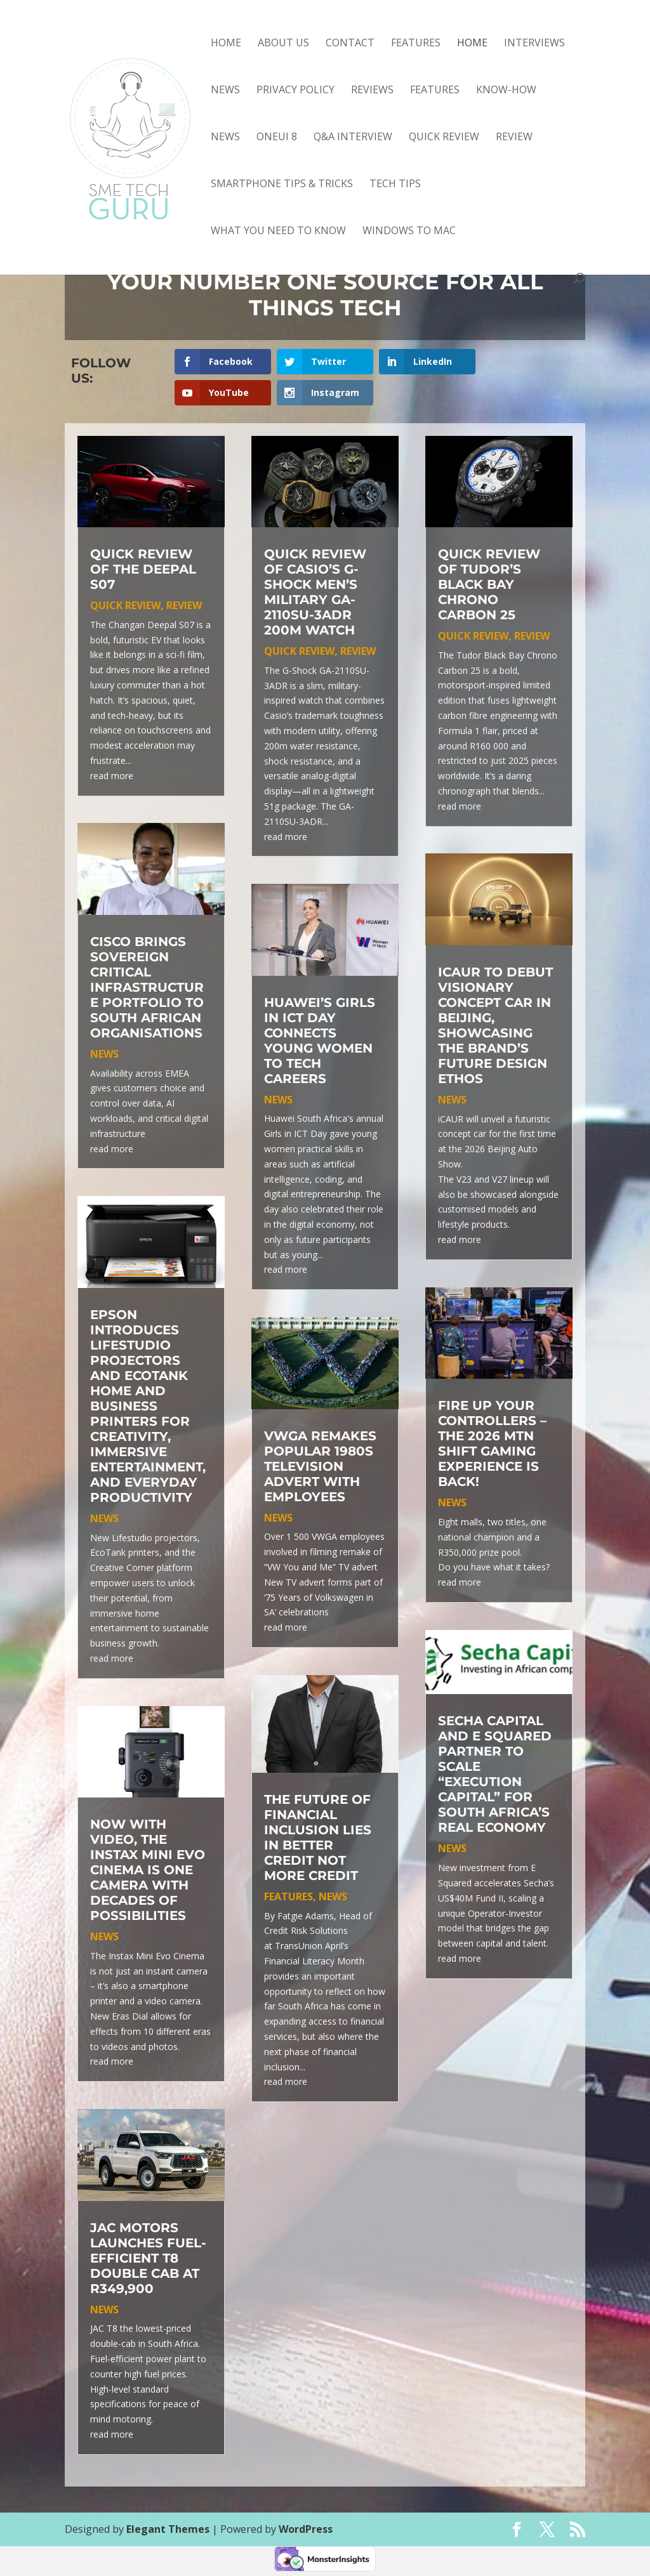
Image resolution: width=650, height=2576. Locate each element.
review (514, 137)
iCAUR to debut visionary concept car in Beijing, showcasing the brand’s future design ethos (495, 1025)
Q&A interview (353, 137)
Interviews (534, 43)
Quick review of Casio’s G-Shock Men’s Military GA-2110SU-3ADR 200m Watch (315, 592)
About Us (283, 43)
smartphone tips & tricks (282, 184)
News (225, 90)
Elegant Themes (167, 2529)
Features (416, 43)
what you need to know (278, 231)
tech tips (395, 184)
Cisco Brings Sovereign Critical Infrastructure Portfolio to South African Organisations (147, 987)
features (435, 90)
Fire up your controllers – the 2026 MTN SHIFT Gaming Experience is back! (492, 1443)
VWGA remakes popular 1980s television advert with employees (320, 1466)
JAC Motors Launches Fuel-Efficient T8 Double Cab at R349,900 (148, 2258)
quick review (444, 137)
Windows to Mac (409, 231)
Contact (350, 43)
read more (111, 776)
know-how (506, 90)
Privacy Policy (295, 90)
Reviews (372, 90)
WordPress (306, 2529)
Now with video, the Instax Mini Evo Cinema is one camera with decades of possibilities (147, 1870)
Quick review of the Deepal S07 (143, 569)
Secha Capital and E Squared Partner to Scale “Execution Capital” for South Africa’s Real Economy (495, 1774)
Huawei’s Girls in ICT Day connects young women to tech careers (319, 1040)
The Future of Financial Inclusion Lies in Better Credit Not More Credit (317, 1837)
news (225, 137)
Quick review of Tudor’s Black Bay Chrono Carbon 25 (489, 584)
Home (226, 43)
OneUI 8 (276, 137)
